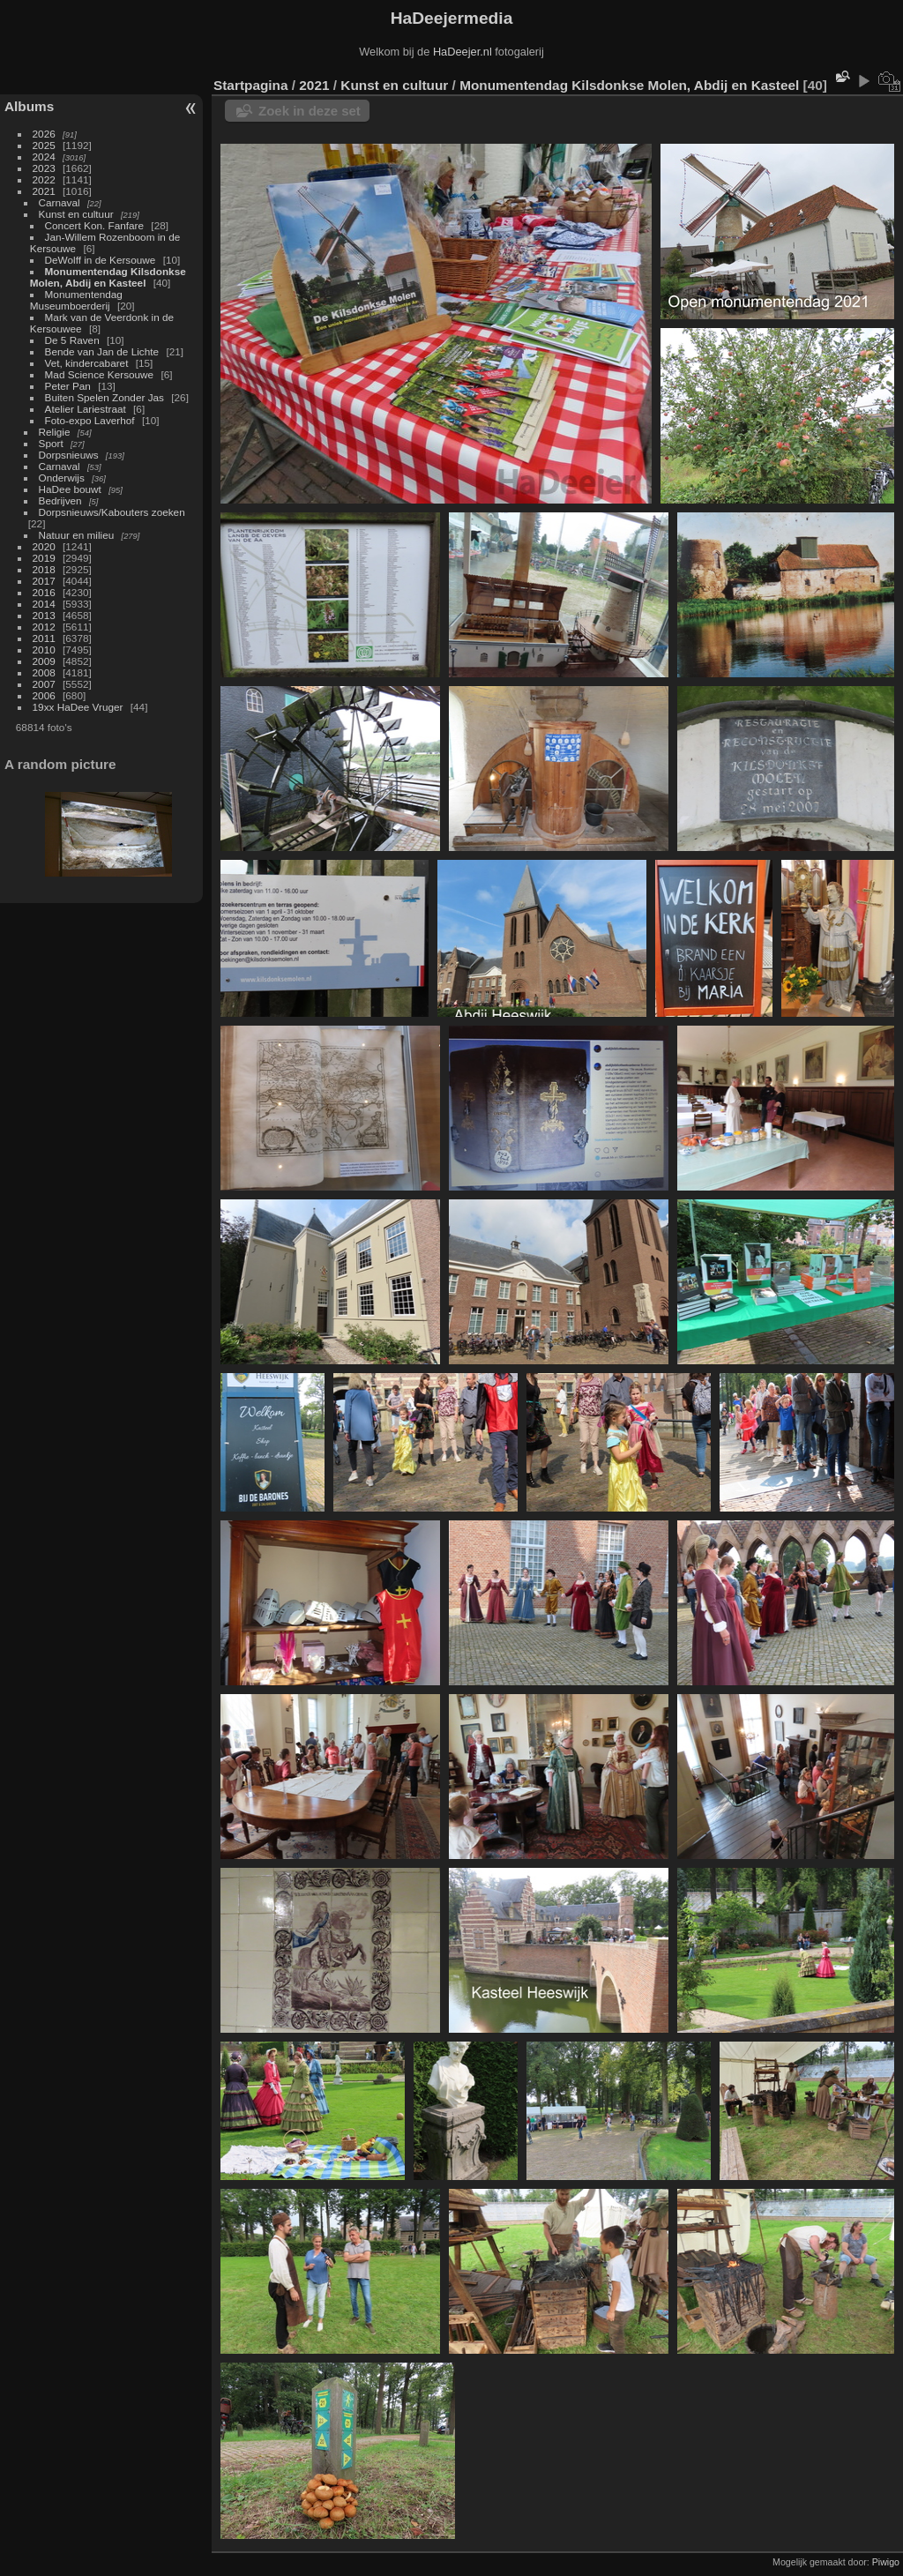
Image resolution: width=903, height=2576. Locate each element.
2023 (44, 168)
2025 (44, 145)
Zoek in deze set (309, 110)
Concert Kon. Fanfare (95, 225)
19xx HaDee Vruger (78, 707)
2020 (44, 546)
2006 (44, 695)
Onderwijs (62, 477)
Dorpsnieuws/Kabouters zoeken (112, 512)
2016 (44, 592)
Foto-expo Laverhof (90, 420)
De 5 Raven (72, 340)
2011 (44, 638)
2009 (44, 661)
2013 (44, 615)
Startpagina (250, 85)
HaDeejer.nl (462, 51)
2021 (44, 191)
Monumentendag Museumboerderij (76, 299)
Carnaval (59, 202)
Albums (29, 106)
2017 (44, 580)
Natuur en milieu (77, 535)
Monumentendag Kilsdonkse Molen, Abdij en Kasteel (108, 276)
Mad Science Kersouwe (99, 374)
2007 (44, 684)
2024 (44, 156)
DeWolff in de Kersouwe (100, 259)
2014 (44, 603)
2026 (44, 133)
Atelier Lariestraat (85, 408)
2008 (44, 672)
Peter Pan (68, 386)
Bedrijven (60, 500)
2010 (44, 649)
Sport (51, 443)
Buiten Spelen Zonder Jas (104, 397)
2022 (44, 179)
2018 (44, 569)
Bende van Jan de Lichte (102, 351)
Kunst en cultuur (76, 214)
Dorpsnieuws (69, 454)
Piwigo (885, 2562)
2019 (44, 558)
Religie (55, 431)
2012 (44, 626)
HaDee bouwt (70, 489)
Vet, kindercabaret (87, 363)
